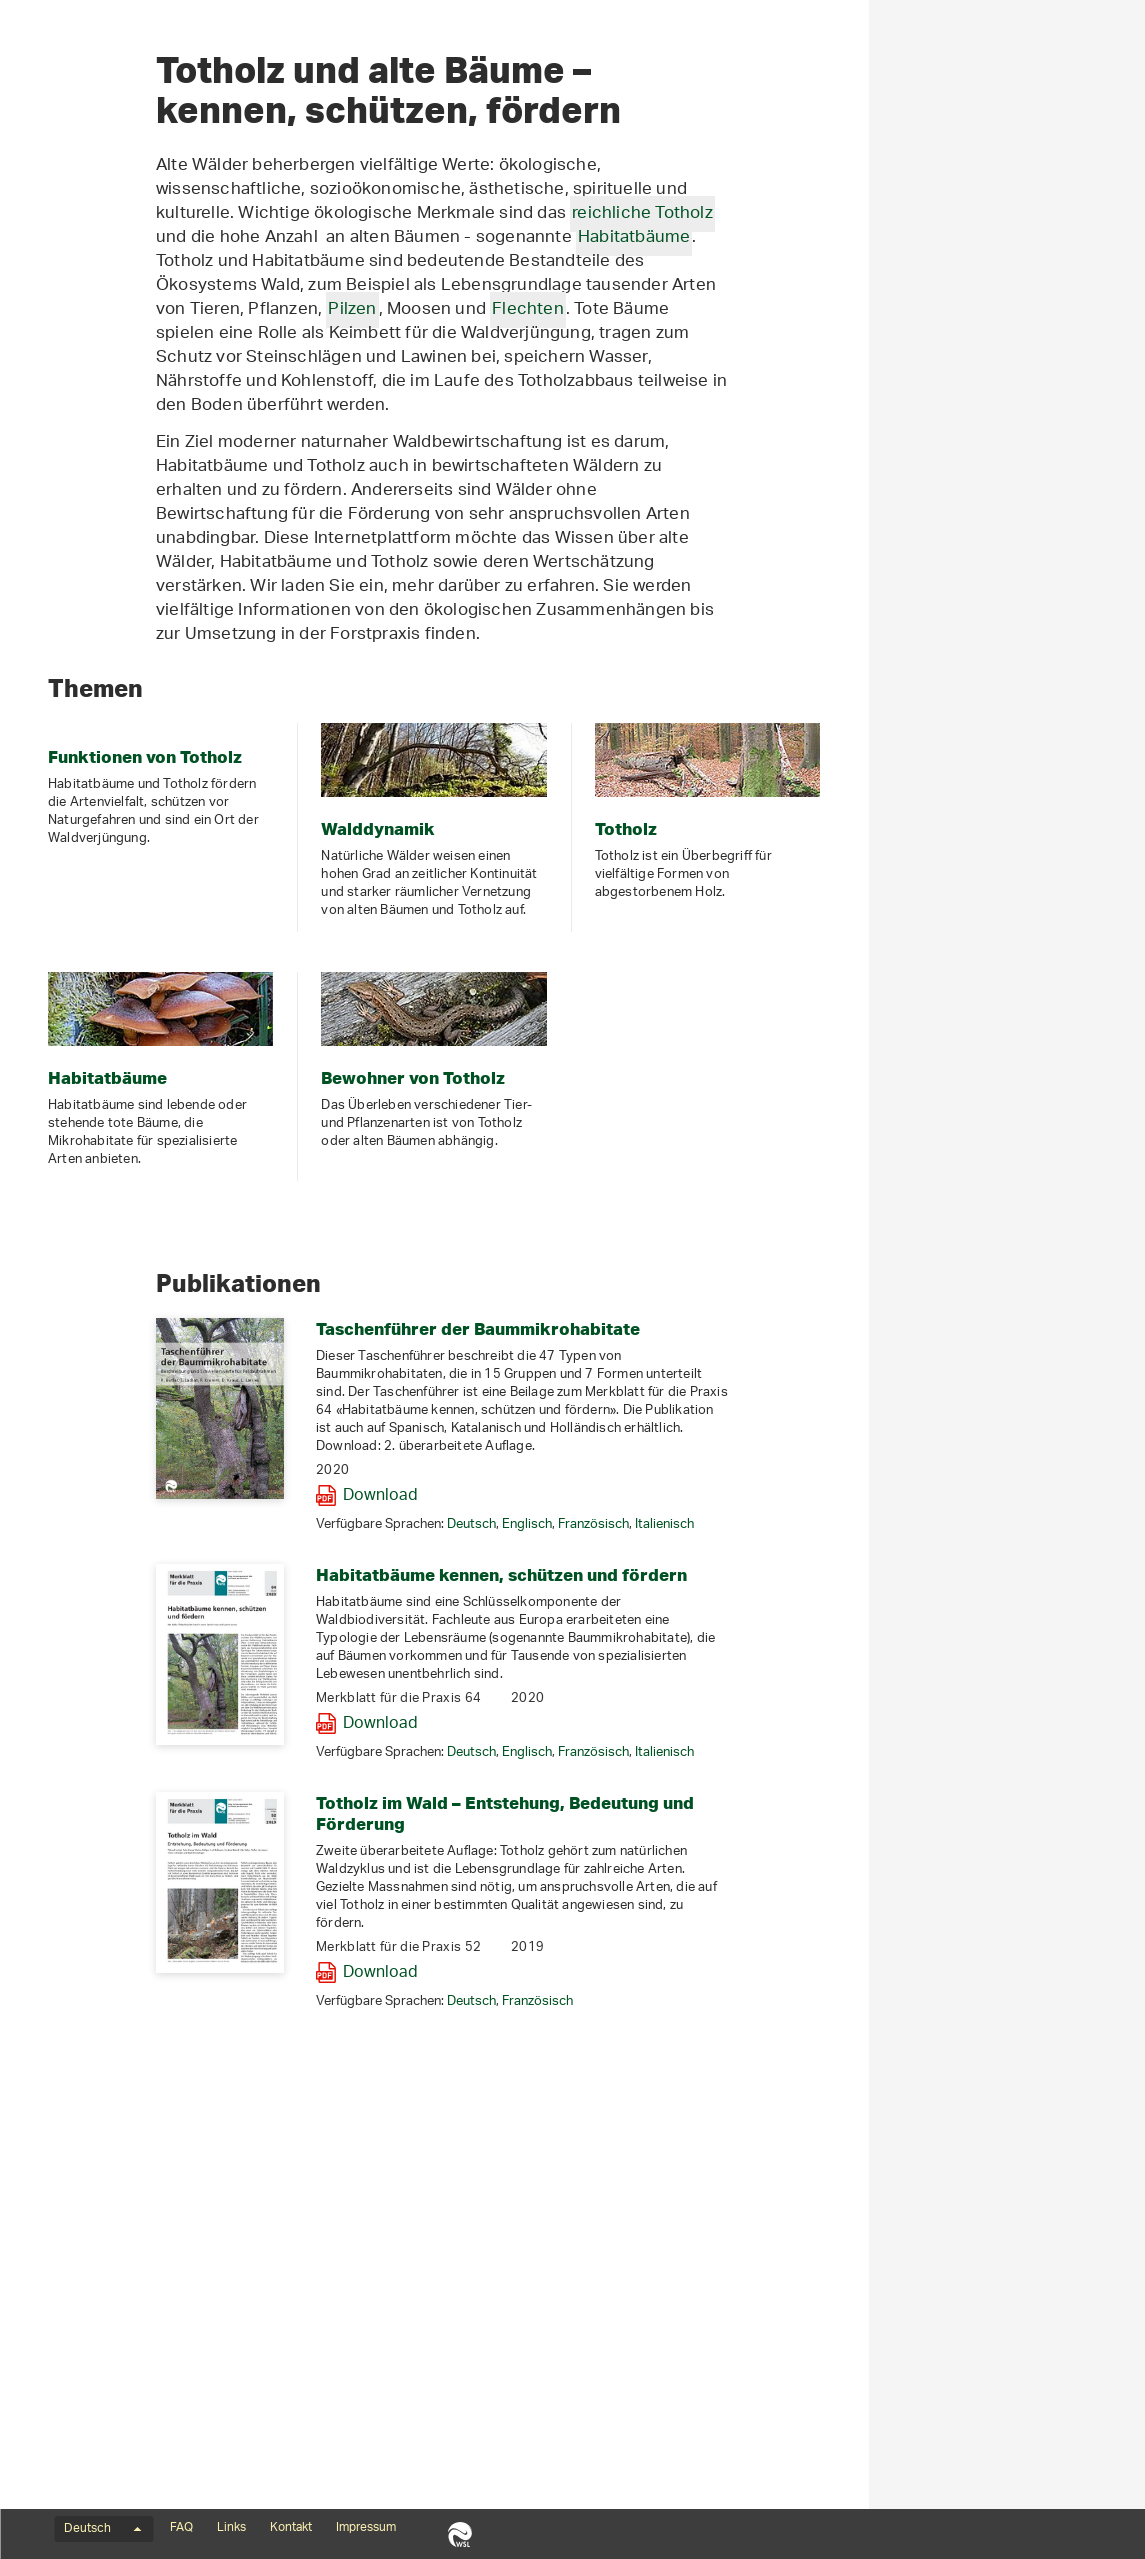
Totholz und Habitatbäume (142, 212)
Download (656, 1818)
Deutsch (747, 1846)
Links (231, 2528)
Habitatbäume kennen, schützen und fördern (777, 1896)
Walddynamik (78, 286)
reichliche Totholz (918, 535)
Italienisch (940, 1846)
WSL (459, 2534)
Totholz (58, 322)
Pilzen (628, 631)
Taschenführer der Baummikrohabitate (754, 1650)
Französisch (869, 1846)
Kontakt (291, 2528)
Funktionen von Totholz (110, 250)
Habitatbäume (81, 358)
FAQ (181, 2528)
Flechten (804, 631)
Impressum (366, 2528)
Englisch (803, 1846)
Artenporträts (79, 394)
